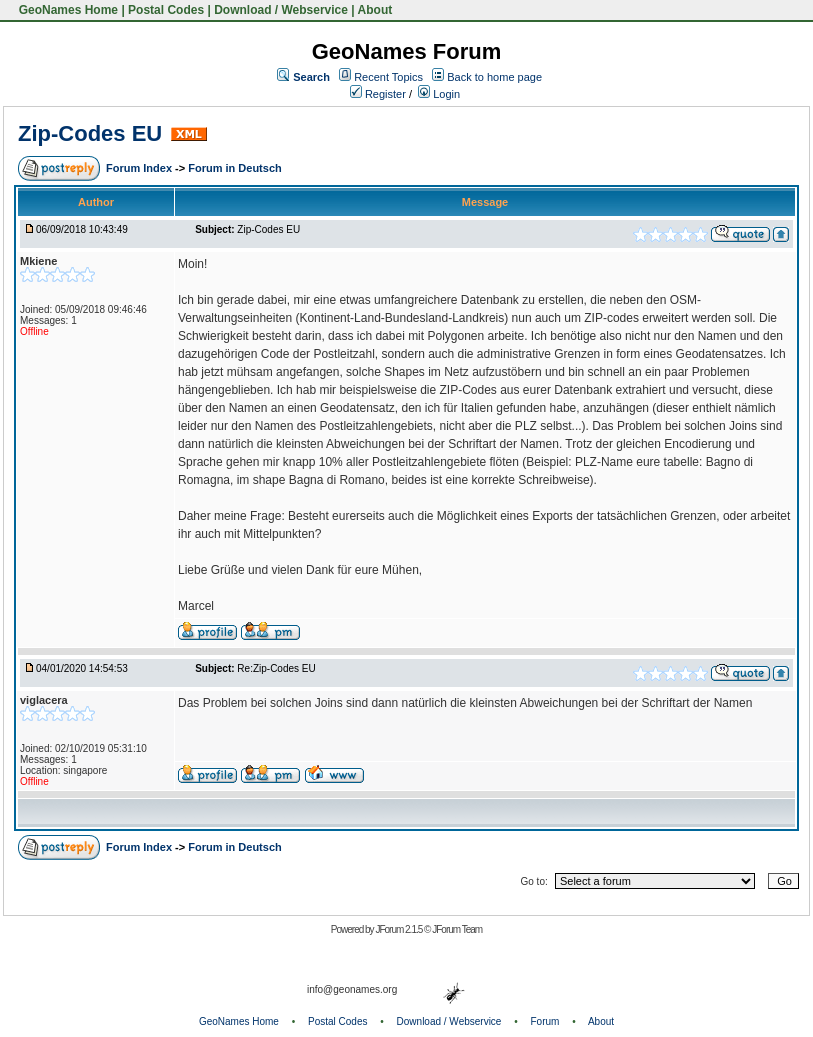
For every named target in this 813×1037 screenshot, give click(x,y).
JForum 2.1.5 (399, 929)
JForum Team (457, 929)
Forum (545, 1021)
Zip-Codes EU (90, 133)
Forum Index (140, 168)
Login (439, 94)
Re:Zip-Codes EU (276, 668)
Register (378, 94)
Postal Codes (166, 10)
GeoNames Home (66, 10)
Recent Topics (388, 77)
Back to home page (494, 77)
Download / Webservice (281, 10)
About (375, 10)
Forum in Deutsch (235, 168)
